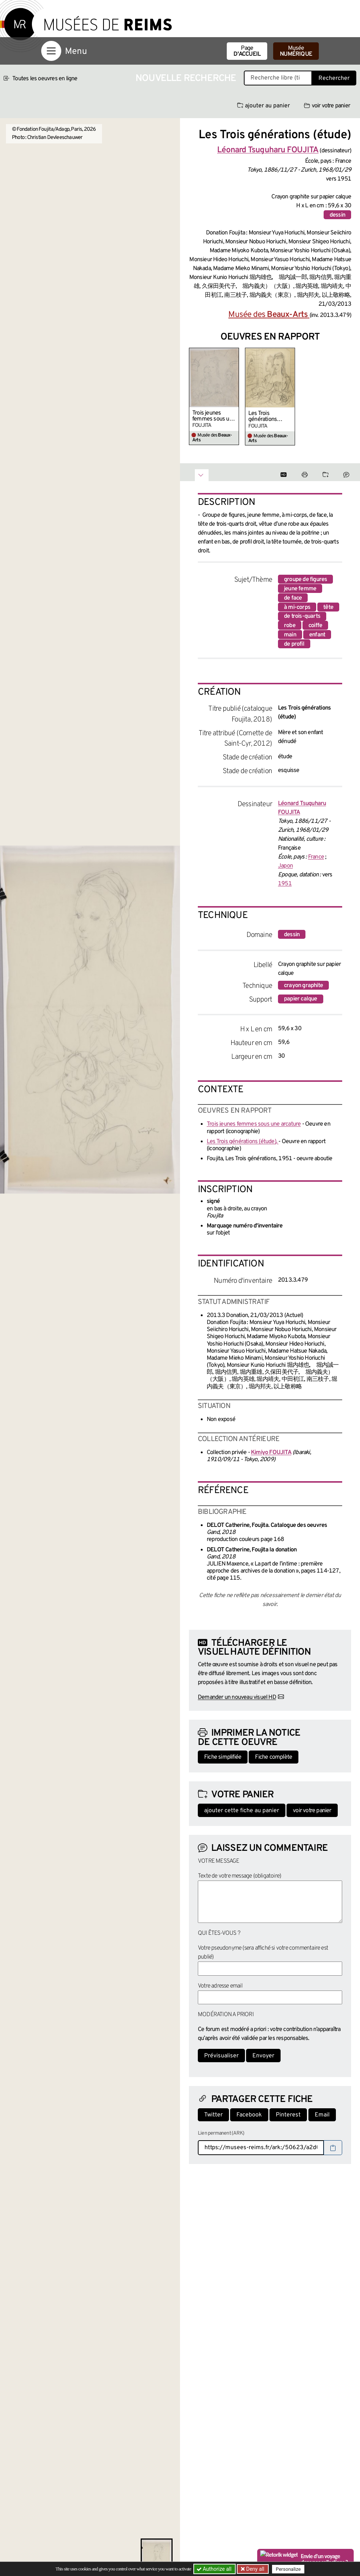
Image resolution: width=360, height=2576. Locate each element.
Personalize (288, 2569)
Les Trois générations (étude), (262, 416)
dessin (337, 215)
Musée (296, 51)
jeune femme (300, 589)
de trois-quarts (302, 616)
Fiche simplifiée (222, 1757)
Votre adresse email (220, 1986)
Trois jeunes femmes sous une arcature (213, 416)
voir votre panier (327, 106)
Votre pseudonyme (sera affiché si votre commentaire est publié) (263, 1952)
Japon (285, 866)
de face (293, 598)
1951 (285, 884)
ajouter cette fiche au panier (241, 1810)
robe (289, 625)
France (316, 857)
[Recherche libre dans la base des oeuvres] (278, 78)
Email (322, 2115)
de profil (294, 644)
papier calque (300, 999)
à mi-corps (297, 607)
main (290, 635)
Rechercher (334, 78)
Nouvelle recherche (185, 78)
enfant (317, 635)
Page (247, 51)
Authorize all (215, 2569)
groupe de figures (305, 579)
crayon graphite (303, 985)
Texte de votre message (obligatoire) (239, 1876)
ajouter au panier (263, 106)
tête (328, 607)
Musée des (268, 314)
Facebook (249, 2115)
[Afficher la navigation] (51, 51)
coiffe (315, 625)
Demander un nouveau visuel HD (237, 1697)
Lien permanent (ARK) (221, 2133)
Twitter (213, 2115)
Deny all (254, 2569)
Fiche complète (273, 1757)
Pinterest (288, 2115)
